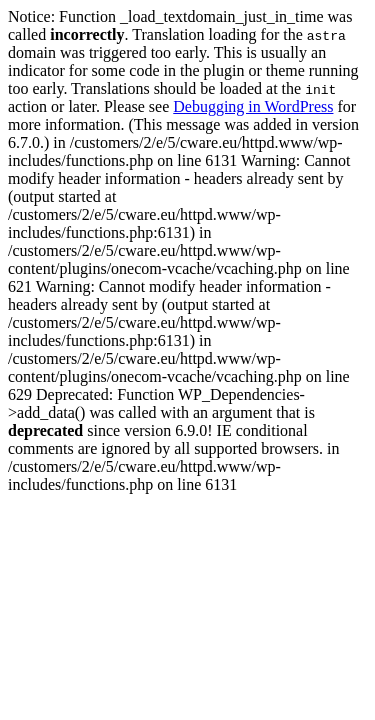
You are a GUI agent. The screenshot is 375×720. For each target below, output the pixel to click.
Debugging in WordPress (253, 106)
